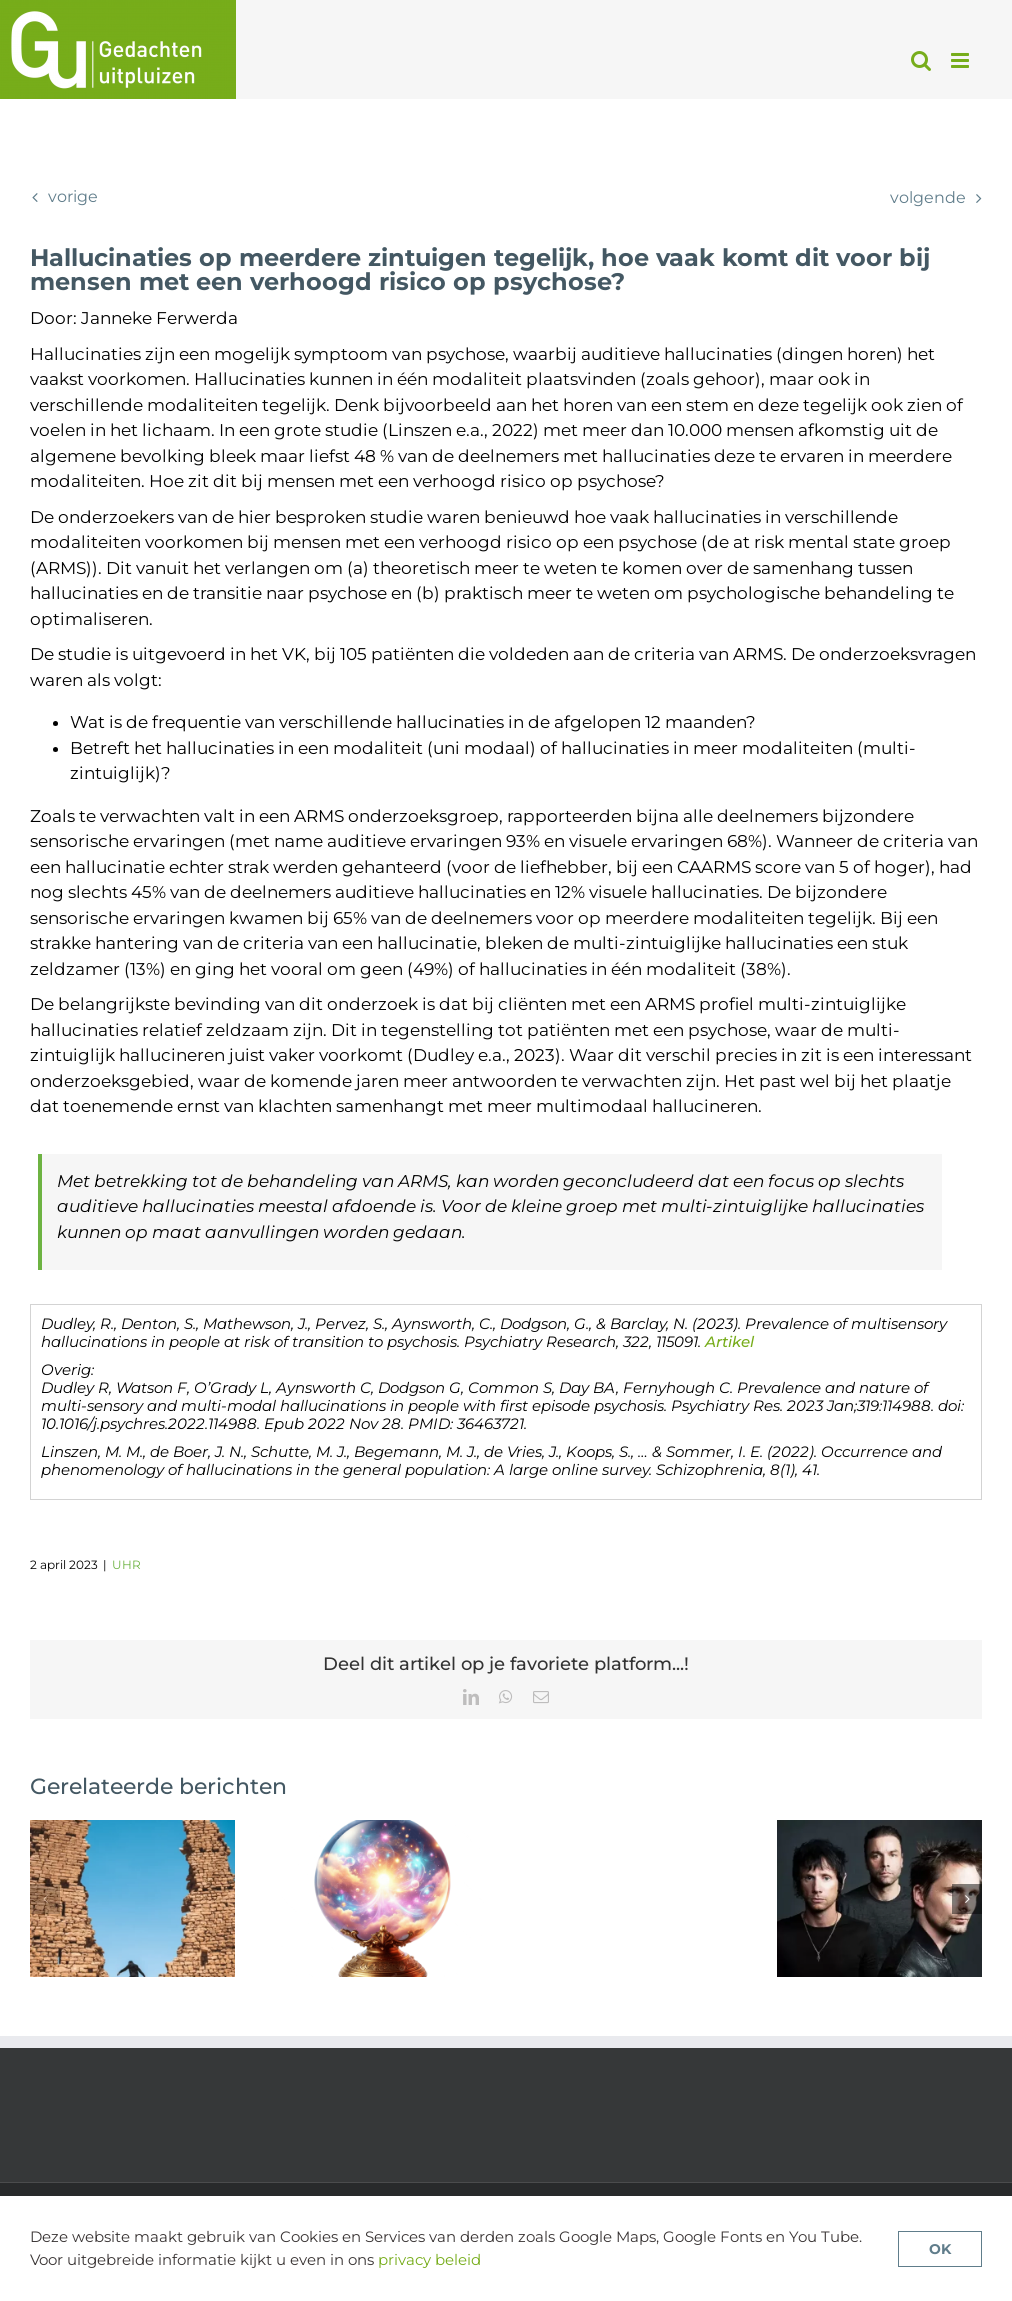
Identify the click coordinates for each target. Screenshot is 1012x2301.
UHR (126, 1564)
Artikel (729, 1341)
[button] (45, 1899)
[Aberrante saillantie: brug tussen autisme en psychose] (132, 1830)
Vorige (73, 196)
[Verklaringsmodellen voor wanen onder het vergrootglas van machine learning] (381, 1830)
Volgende (928, 197)
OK (940, 2249)
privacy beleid (429, 2259)
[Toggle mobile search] (921, 60)
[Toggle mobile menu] (961, 60)
